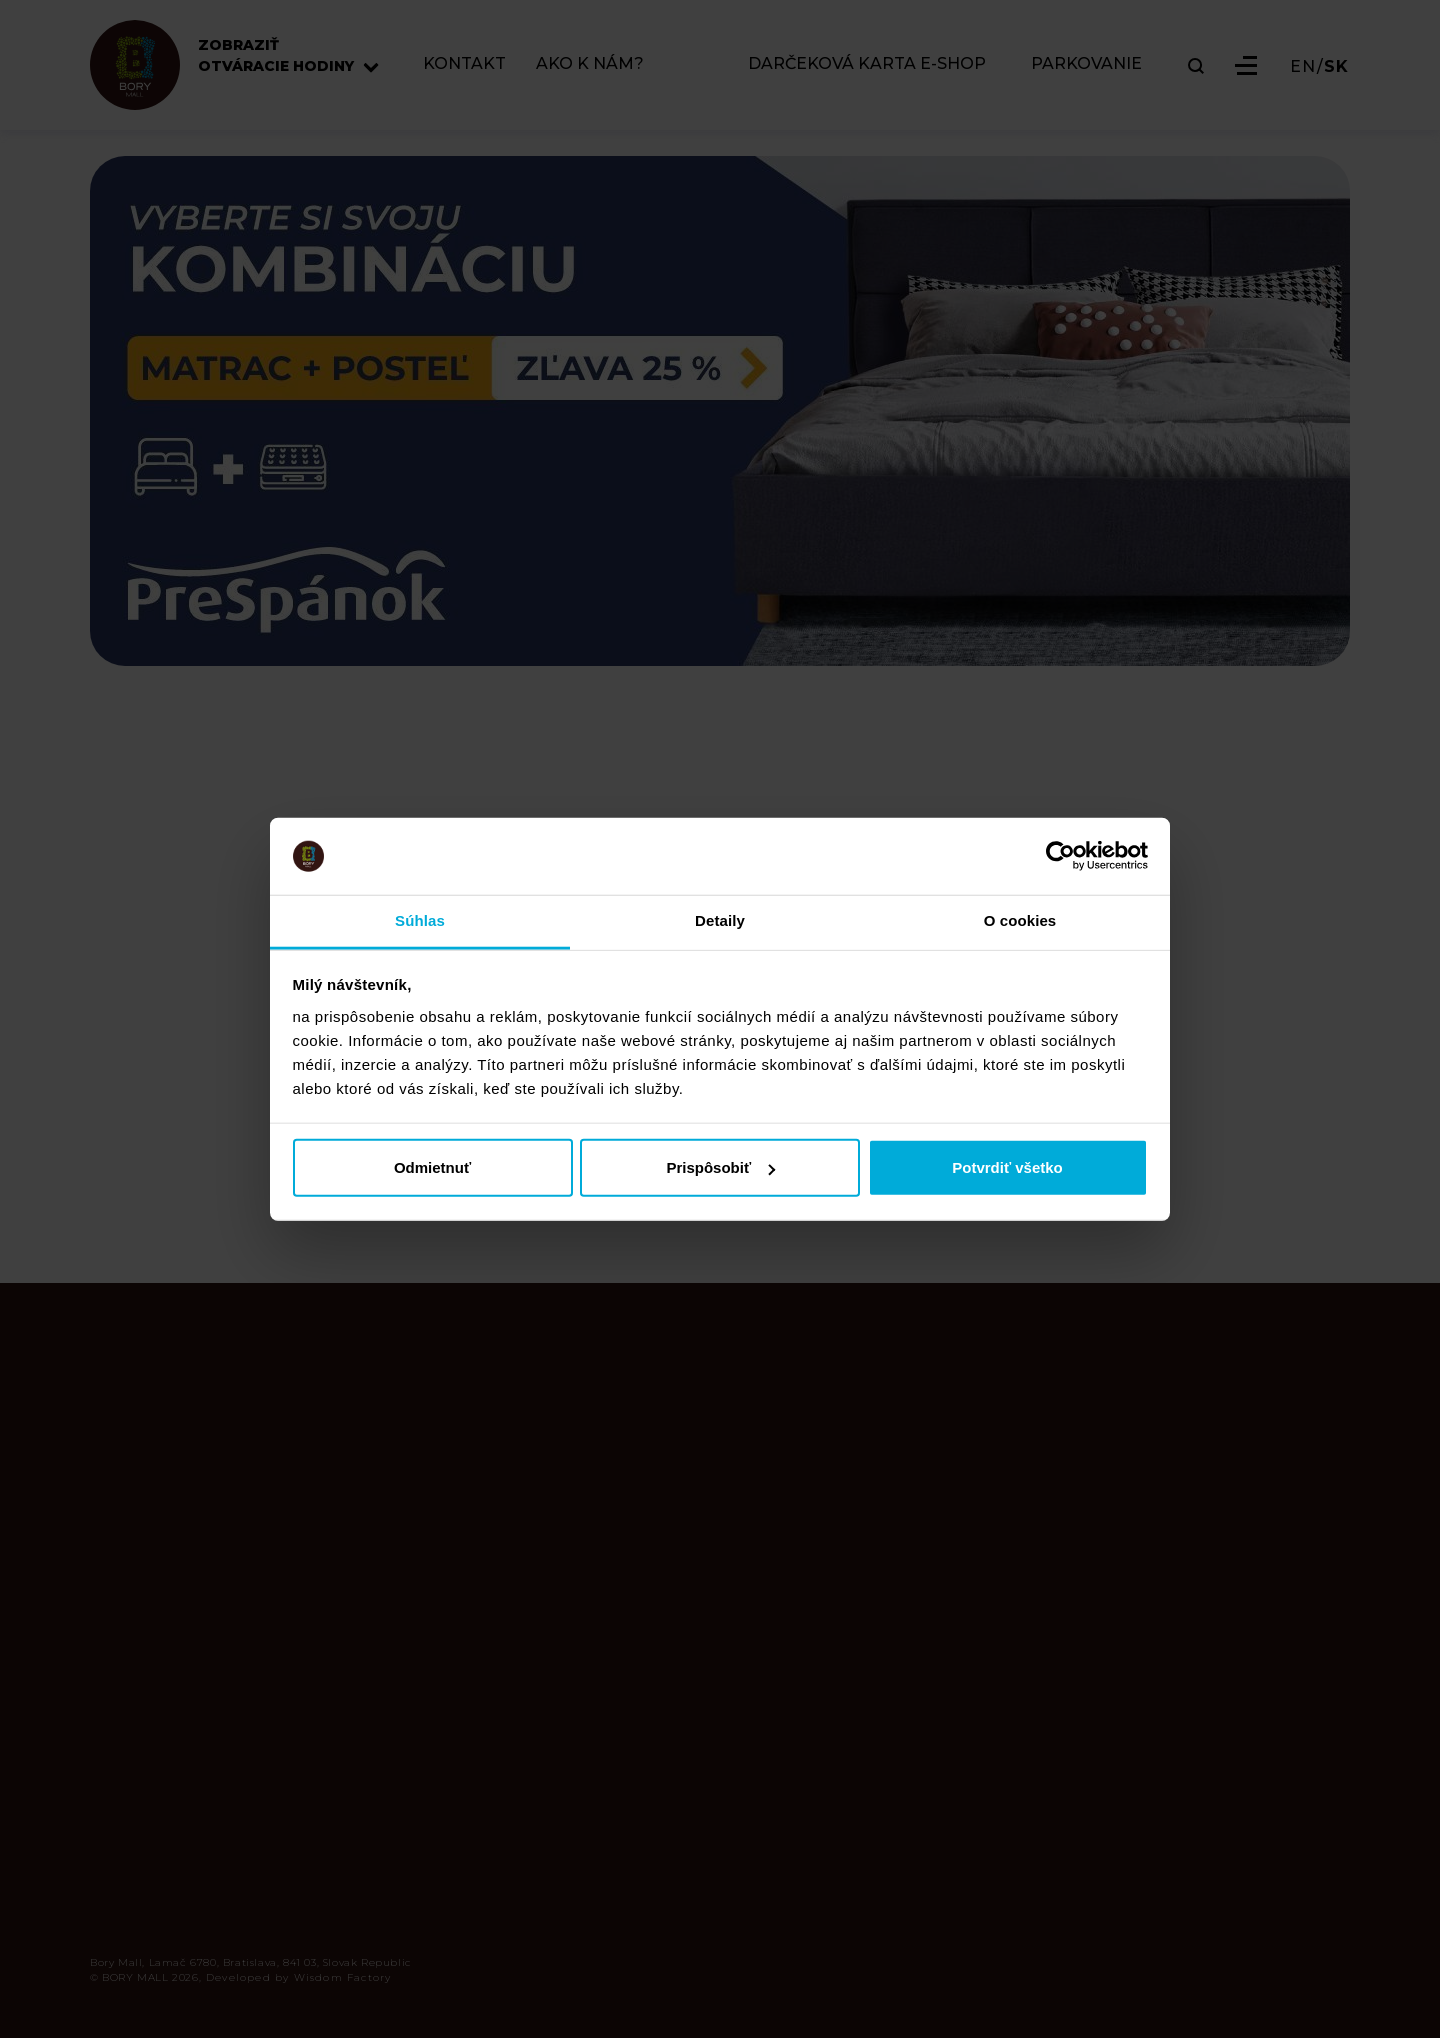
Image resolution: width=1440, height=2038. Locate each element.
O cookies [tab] (1020, 920)
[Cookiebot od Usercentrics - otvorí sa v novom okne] (1060, 856)
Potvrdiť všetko (1007, 1167)
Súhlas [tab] (420, 920)
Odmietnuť (432, 1167)
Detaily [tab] (720, 920)
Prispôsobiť (720, 1167)
